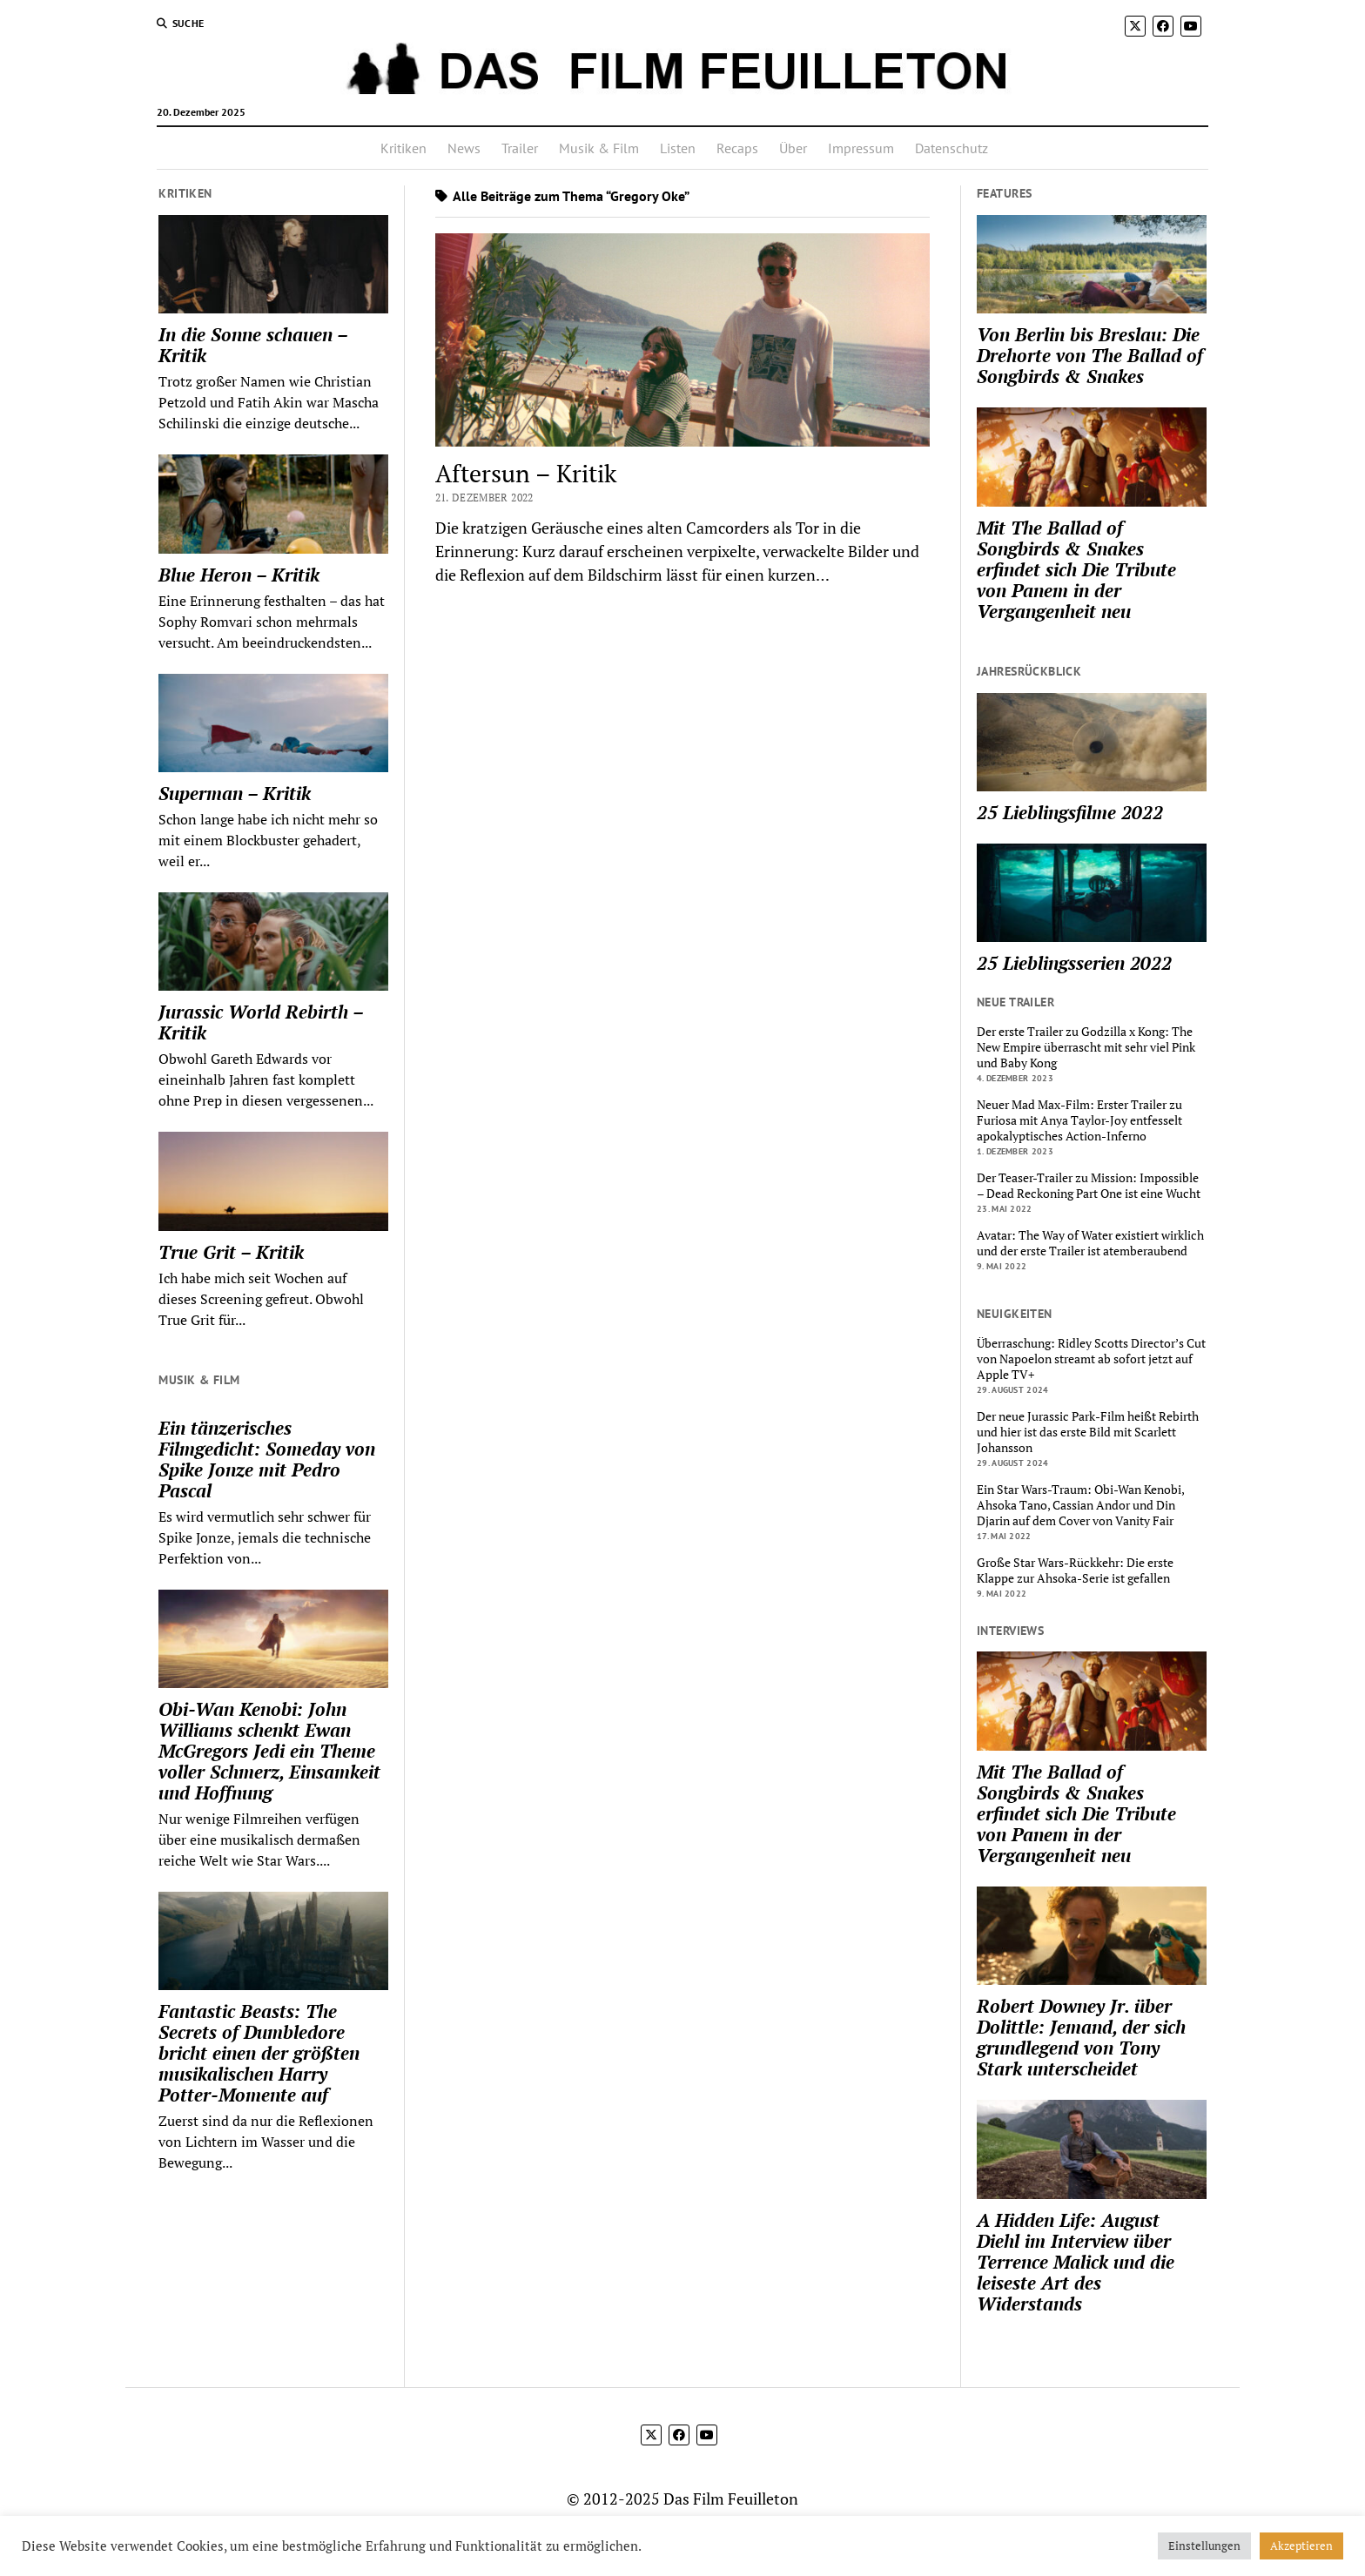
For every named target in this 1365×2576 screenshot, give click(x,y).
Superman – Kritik (234, 793)
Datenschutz (951, 148)
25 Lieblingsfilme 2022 (1070, 812)
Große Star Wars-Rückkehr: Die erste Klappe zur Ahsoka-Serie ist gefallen (1075, 1570)
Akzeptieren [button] (1301, 2545)
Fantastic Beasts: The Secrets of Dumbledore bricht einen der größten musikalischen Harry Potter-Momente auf (259, 2053)
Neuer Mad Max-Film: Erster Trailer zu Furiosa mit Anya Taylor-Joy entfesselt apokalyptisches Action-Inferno (1079, 1120)
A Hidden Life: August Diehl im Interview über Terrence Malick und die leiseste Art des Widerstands (1075, 2261)
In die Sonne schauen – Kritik (252, 345)
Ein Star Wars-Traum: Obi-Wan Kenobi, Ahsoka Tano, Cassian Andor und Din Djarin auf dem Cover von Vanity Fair (1080, 1505)
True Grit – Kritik (231, 1251)
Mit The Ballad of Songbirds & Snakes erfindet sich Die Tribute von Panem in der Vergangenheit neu (1076, 569)
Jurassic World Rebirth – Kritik (260, 1022)
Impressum (861, 148)
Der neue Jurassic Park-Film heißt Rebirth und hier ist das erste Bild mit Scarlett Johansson (1088, 1432)
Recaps (737, 148)
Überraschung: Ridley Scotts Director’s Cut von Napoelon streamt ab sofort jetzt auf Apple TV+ (1091, 1358)
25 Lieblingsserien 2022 (1074, 962)
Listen (678, 148)
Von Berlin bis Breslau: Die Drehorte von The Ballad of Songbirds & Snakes (1090, 355)
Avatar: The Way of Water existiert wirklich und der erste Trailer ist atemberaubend (1090, 1243)
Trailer (519, 148)
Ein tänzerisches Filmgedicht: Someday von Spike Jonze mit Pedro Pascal (266, 1459)
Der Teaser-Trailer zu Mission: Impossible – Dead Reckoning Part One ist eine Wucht (1088, 1185)
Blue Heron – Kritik (238, 574)
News (464, 148)
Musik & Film (599, 148)
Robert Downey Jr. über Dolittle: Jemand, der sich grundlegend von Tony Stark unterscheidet (1081, 2037)
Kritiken (403, 148)
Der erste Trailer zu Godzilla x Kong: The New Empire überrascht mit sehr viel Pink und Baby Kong (1086, 1047)
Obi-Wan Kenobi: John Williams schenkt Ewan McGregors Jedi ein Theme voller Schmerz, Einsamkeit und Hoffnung (269, 1750)
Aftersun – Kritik (525, 473)
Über (793, 148)
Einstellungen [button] (1204, 2545)
